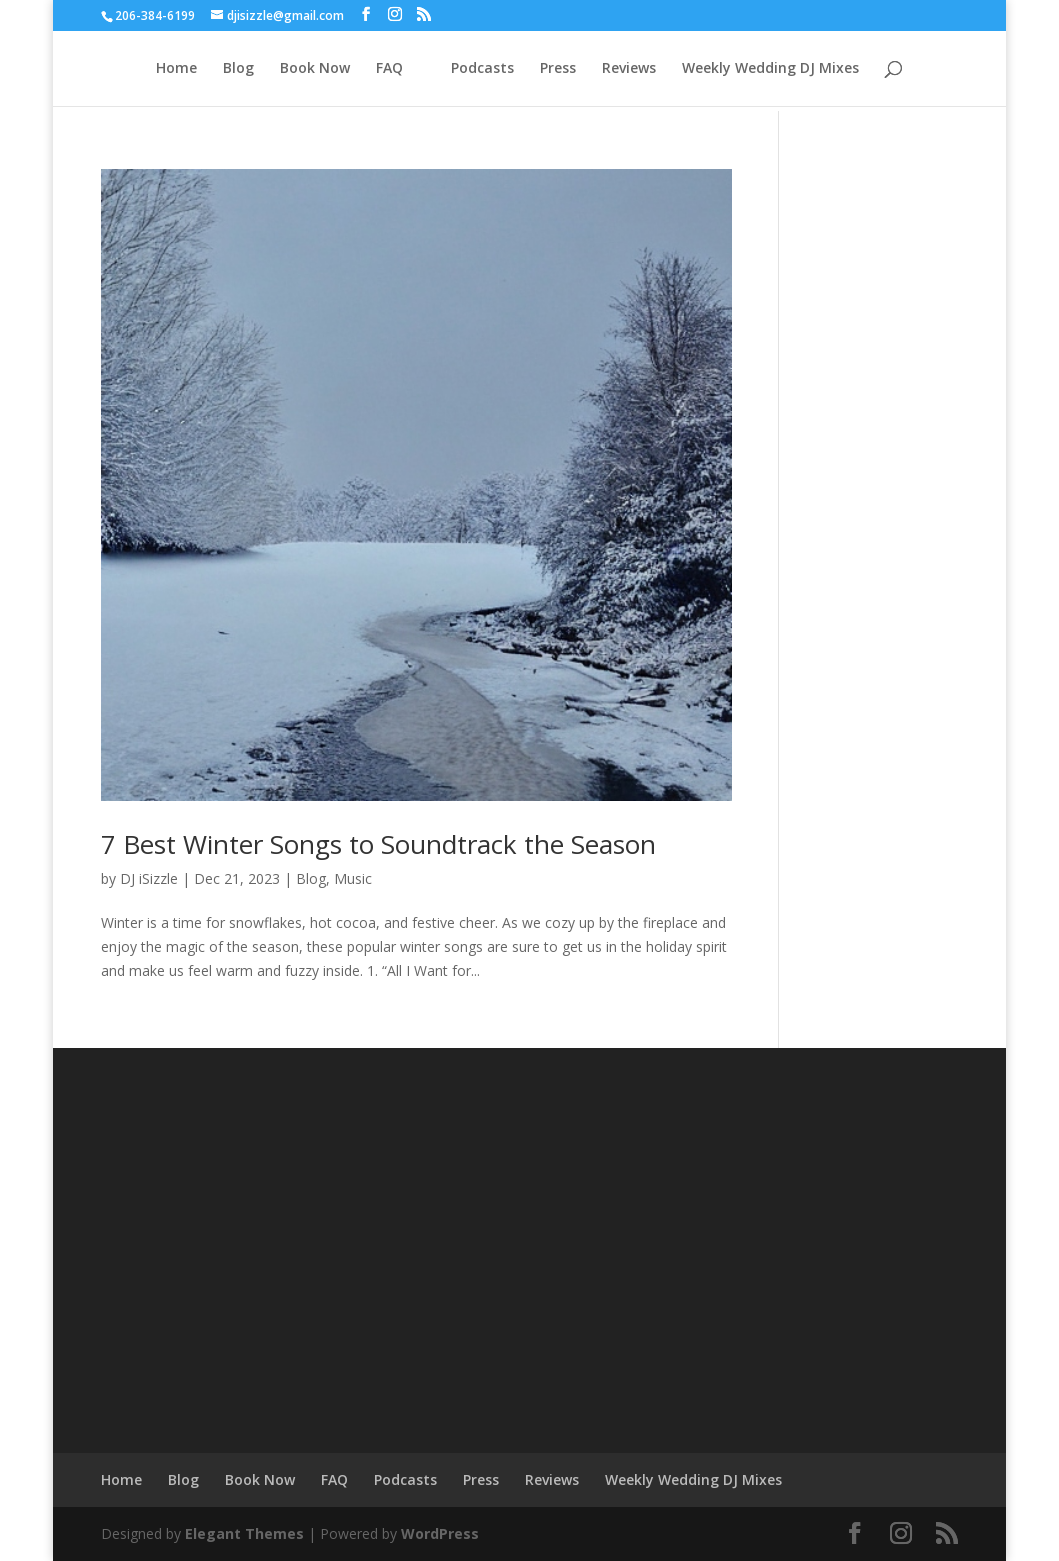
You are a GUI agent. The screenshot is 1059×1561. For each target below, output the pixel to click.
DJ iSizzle (149, 878)
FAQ (389, 69)
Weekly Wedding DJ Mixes (770, 69)
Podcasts (482, 69)
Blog (238, 69)
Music (353, 878)
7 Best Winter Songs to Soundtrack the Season (378, 844)
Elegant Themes (244, 1533)
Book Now (315, 69)
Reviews (629, 69)
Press (558, 69)
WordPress (440, 1533)
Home (176, 69)
